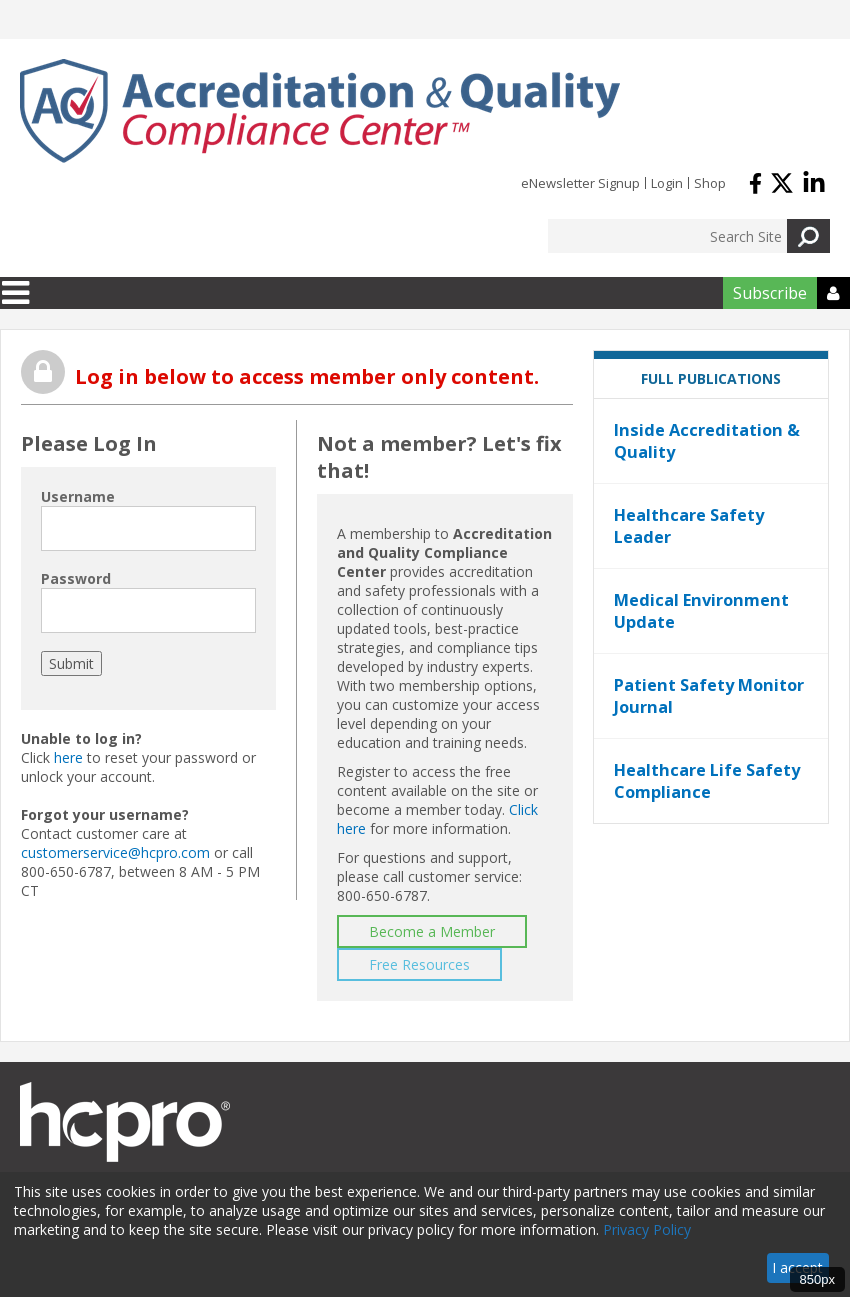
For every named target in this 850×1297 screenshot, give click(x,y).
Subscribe (770, 293)
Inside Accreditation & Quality (707, 441)
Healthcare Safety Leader (689, 526)
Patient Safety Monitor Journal (709, 696)
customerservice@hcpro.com (115, 852)
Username (78, 496)
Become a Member (432, 931)
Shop (710, 183)
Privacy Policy (647, 1229)
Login (667, 183)
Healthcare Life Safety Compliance (707, 781)
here (68, 757)
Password (76, 578)
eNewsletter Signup (580, 183)
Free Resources (419, 964)
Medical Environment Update (701, 611)
